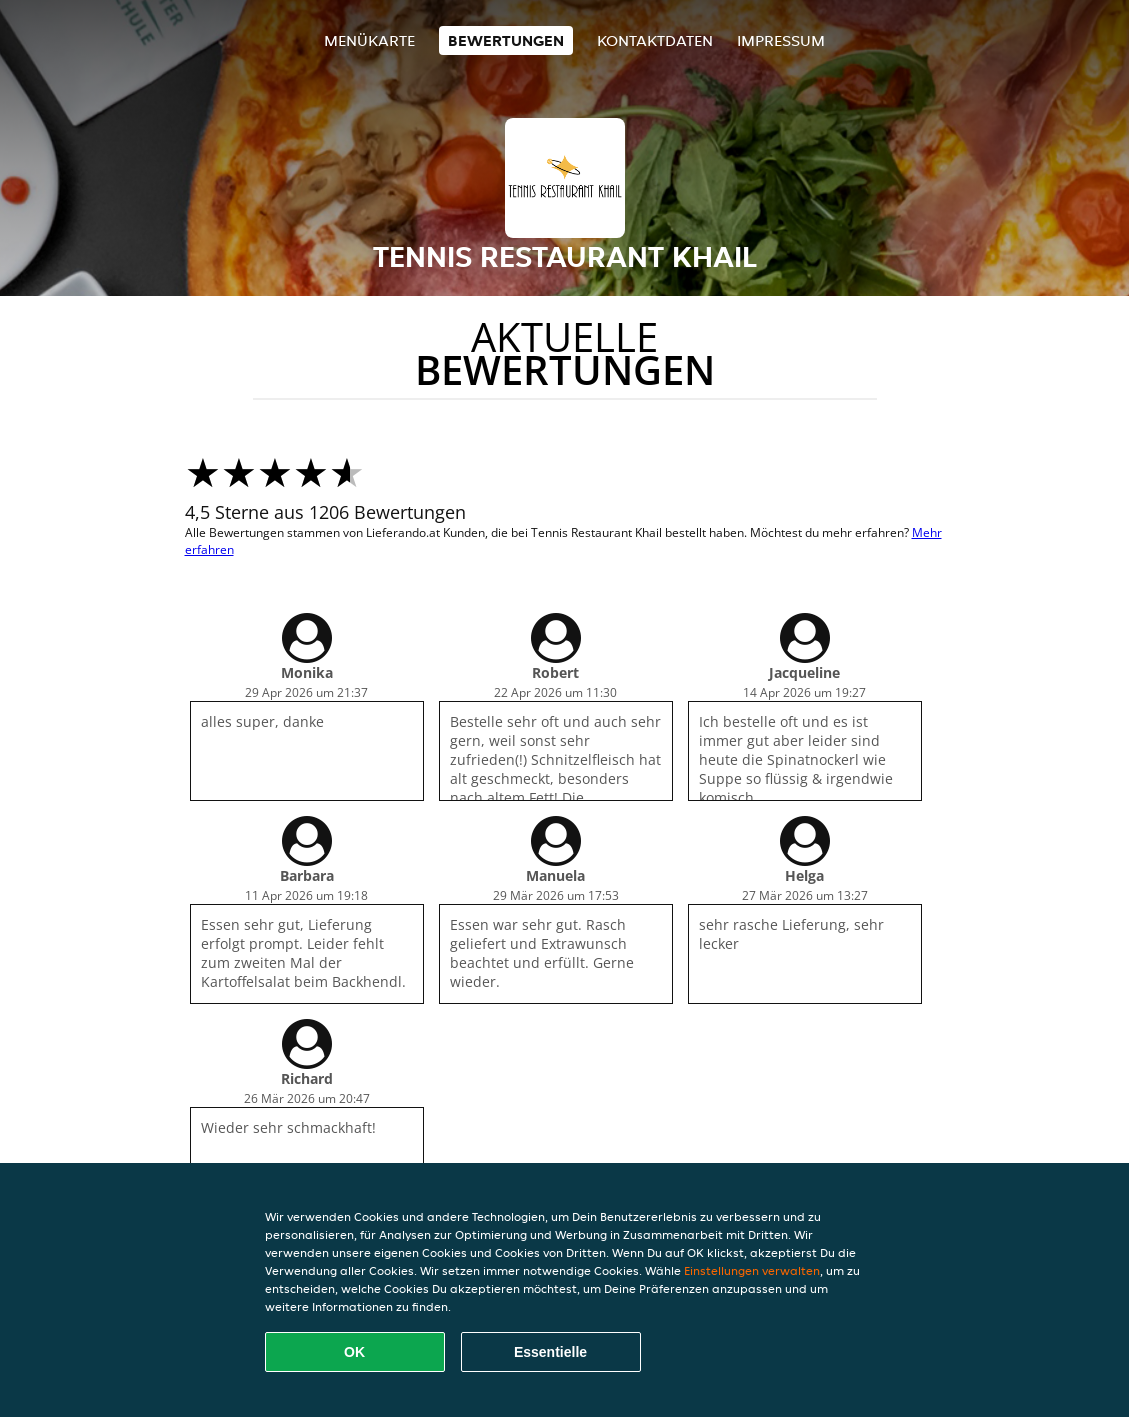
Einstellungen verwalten (752, 1270)
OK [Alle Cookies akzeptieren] (354, 1352)
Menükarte (369, 40)
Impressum (781, 40)
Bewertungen (506, 40)
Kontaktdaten (655, 40)
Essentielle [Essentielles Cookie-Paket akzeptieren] (550, 1352)
